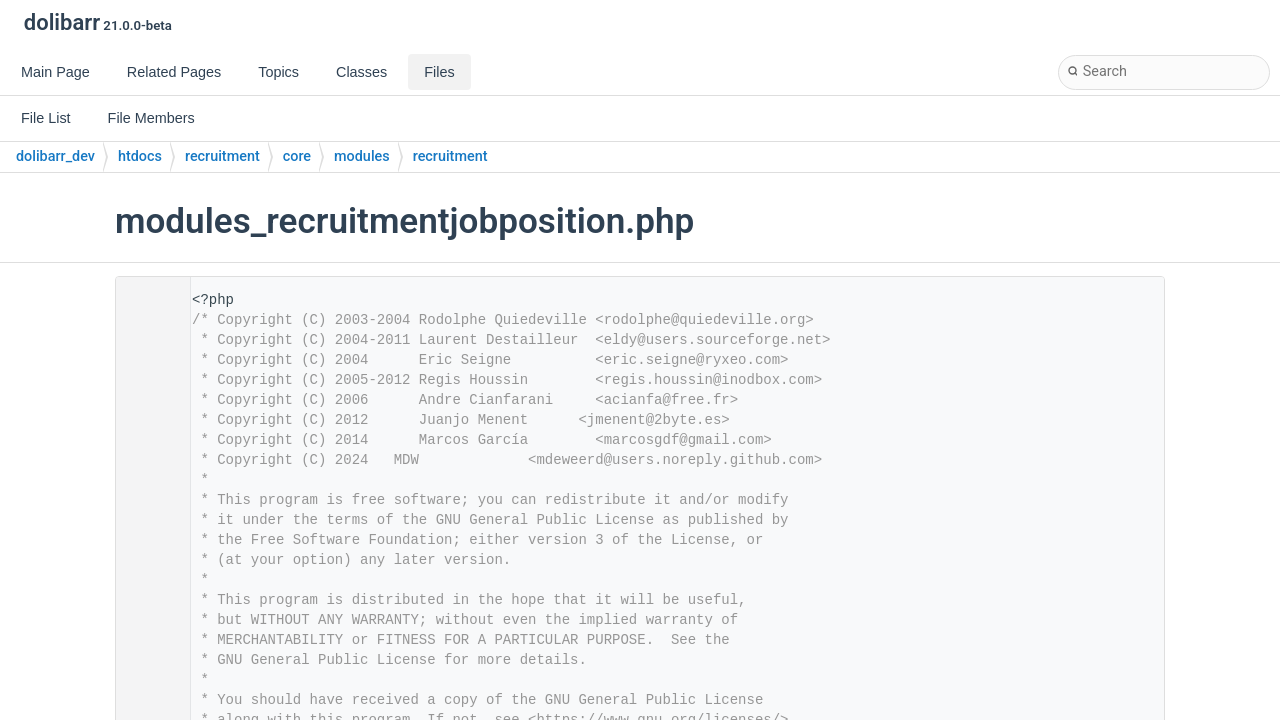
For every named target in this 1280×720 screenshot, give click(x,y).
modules (362, 156)
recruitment (222, 156)
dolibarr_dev (55, 156)
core (297, 156)
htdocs (140, 156)
